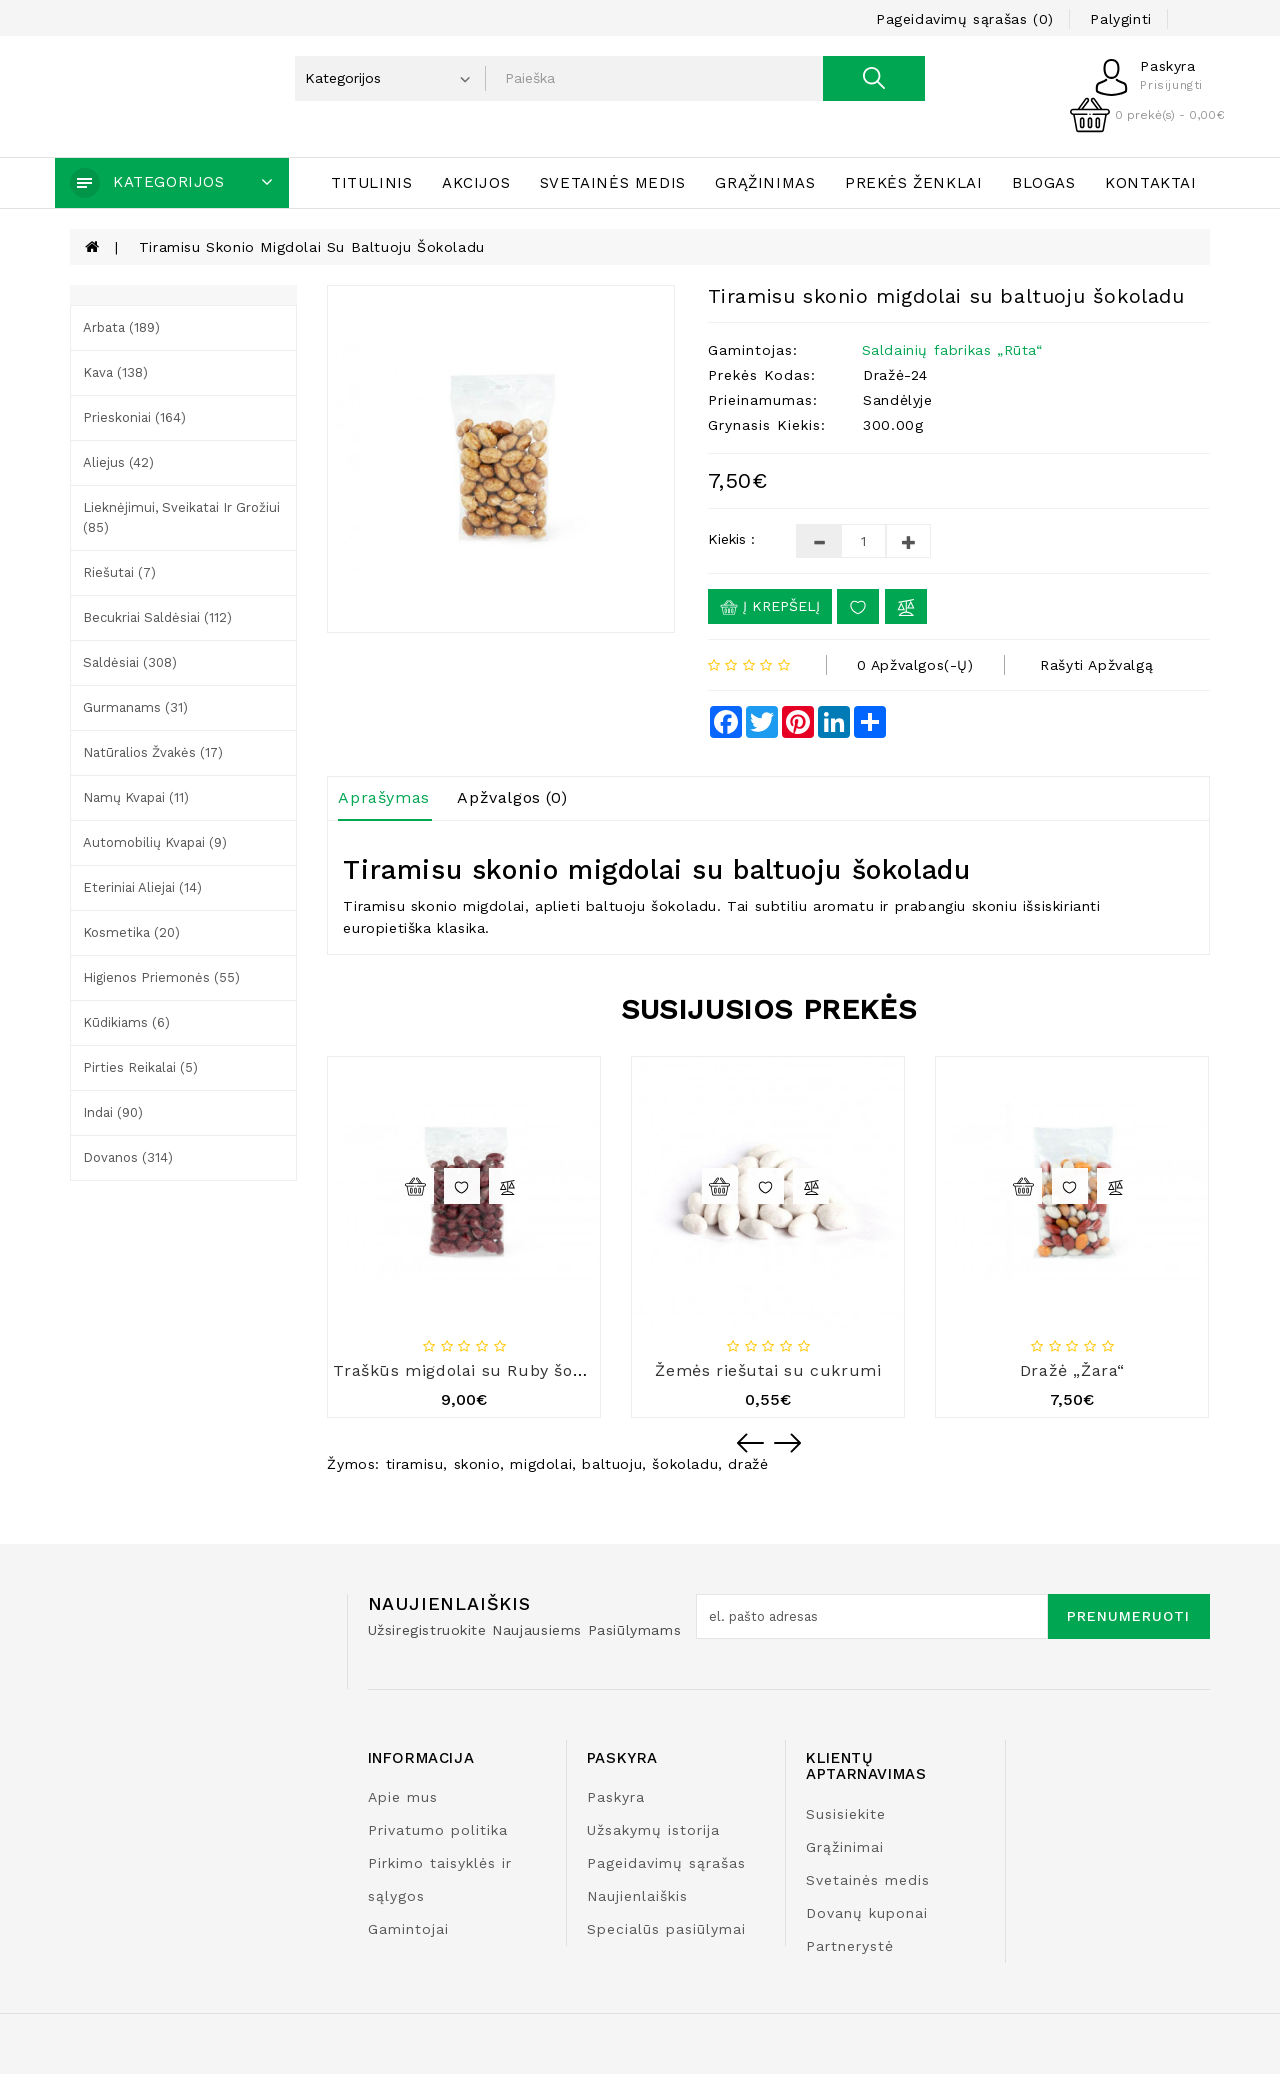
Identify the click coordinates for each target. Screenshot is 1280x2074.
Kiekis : (731, 539)
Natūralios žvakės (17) (153, 752)
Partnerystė (850, 1946)
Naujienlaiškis (637, 1896)
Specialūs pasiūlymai (666, 1929)
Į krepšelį (770, 607)
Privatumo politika (438, 1830)
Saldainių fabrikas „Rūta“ (952, 350)
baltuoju (612, 1464)
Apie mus (403, 1797)
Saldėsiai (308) (130, 662)
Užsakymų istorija (653, 1830)
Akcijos (476, 183)
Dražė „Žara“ (1072, 1370)
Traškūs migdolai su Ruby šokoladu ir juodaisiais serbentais (581, 1370)
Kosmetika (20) (131, 932)
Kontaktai (1150, 183)
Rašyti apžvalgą (1096, 665)
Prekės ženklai (913, 183)
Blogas (1044, 183)
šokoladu (685, 1464)
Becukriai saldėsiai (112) (157, 617)
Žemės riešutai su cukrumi (768, 1370)
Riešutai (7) (119, 572)
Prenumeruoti (1128, 1616)
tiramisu (415, 1464)
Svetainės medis (613, 183)
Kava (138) (115, 372)
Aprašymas (383, 797)
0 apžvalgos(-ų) (915, 665)
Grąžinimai (845, 1847)
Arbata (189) (121, 327)
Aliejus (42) (118, 462)
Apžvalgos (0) (512, 797)
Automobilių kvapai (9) (155, 842)
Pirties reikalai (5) (140, 1067)
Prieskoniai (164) (134, 417)
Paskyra (616, 1797)
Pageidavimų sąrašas (666, 1863)
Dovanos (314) (128, 1157)
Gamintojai (408, 1929)
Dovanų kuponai (867, 1913)
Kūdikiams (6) (126, 1022)
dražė (748, 1464)
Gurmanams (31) (135, 707)
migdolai (541, 1464)
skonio (477, 1464)
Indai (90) (113, 1112)
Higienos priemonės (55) (161, 977)
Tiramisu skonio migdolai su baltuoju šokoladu (312, 247)
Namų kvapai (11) (136, 797)
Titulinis (371, 183)
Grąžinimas (765, 183)
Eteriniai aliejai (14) (142, 887)
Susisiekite (846, 1814)
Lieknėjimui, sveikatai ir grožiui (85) (181, 517)
